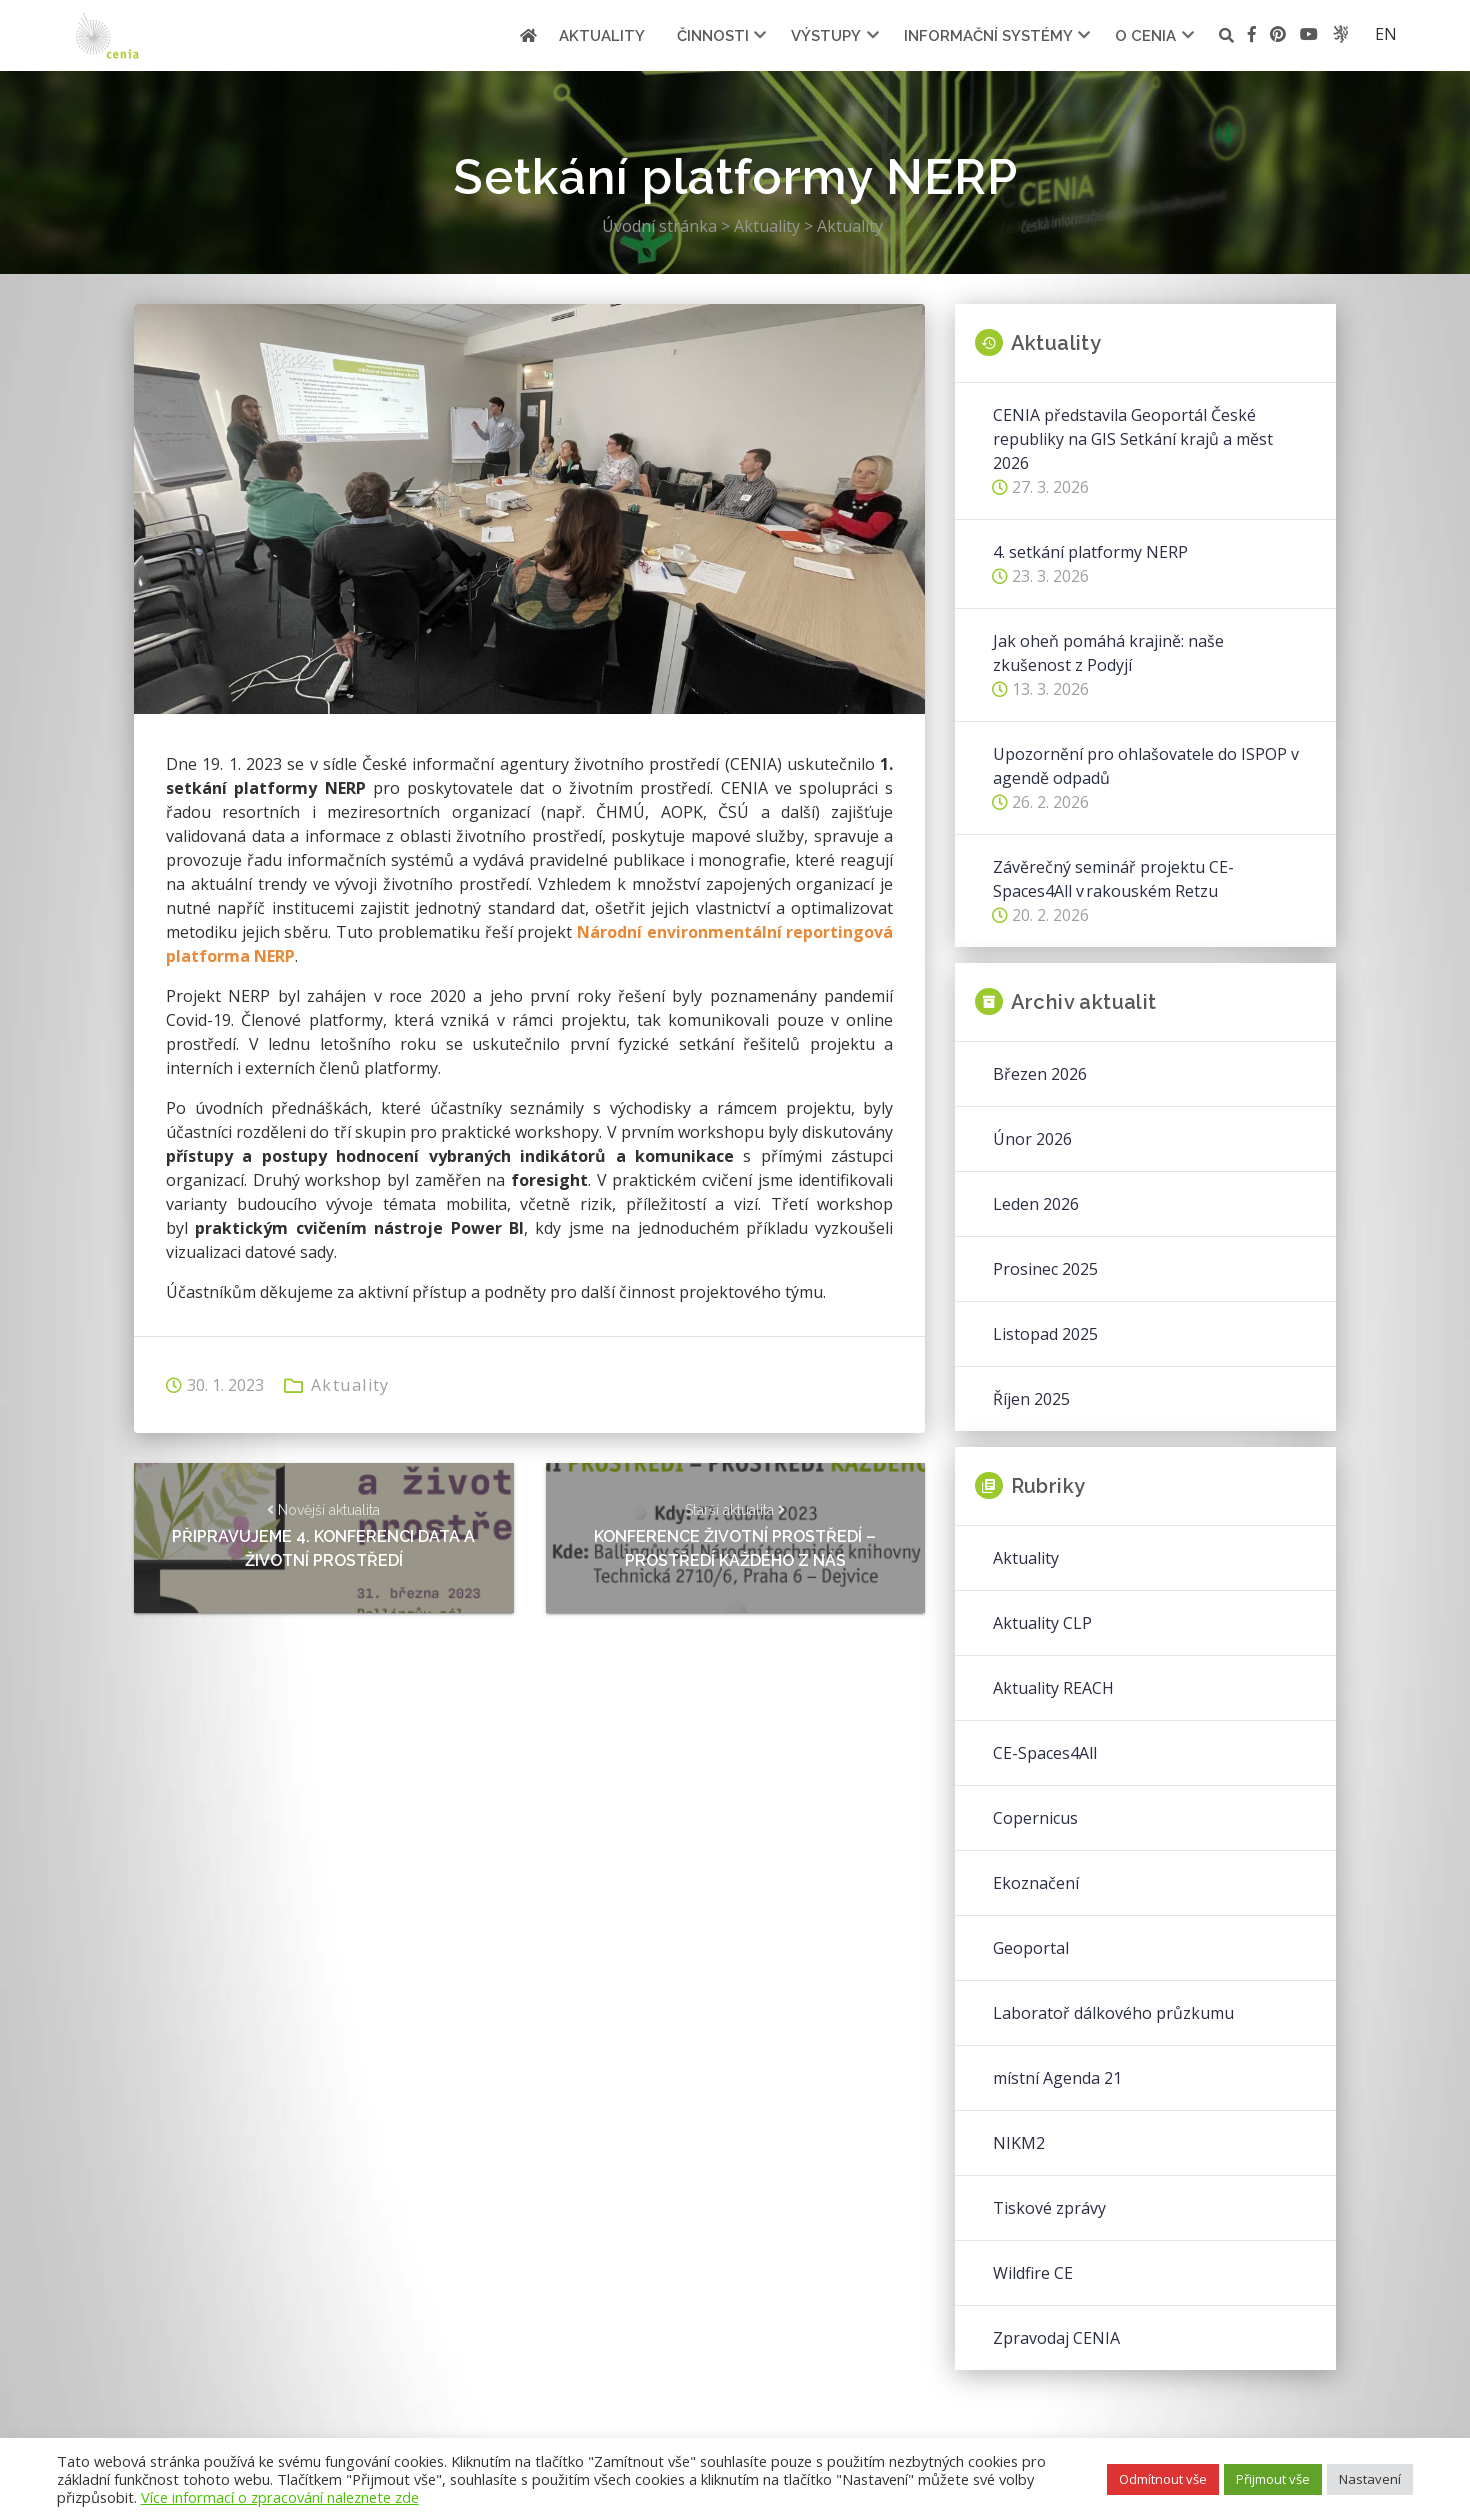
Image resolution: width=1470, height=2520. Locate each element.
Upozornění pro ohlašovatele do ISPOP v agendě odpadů (1146, 766)
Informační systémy (988, 36)
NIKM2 (1019, 2143)
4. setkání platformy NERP (1090, 552)
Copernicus (1035, 1818)
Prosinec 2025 (1045, 1269)
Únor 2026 (1032, 1139)
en (1386, 34)
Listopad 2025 (1045, 1334)
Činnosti (713, 36)
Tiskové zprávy (1049, 2208)
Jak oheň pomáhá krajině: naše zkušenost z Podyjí (1108, 653)
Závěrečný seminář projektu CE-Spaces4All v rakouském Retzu (1113, 879)
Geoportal (1031, 1948)
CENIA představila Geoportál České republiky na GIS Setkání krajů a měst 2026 (1133, 439)
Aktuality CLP (1042, 1623)
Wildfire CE (1033, 2273)
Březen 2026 (1040, 1074)
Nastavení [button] (1370, 2479)
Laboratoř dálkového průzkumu (1113, 2013)
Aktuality (602, 36)
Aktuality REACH (1053, 1688)
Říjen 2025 (1031, 1399)
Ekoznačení (1036, 1883)
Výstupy (826, 36)
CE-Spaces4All (1045, 1753)
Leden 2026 (1036, 1204)
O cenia (1145, 36)
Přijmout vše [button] (1273, 2479)
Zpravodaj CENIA (1056, 2338)
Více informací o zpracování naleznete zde (280, 2497)
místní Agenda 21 (1057, 2078)
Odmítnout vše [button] (1163, 2479)
